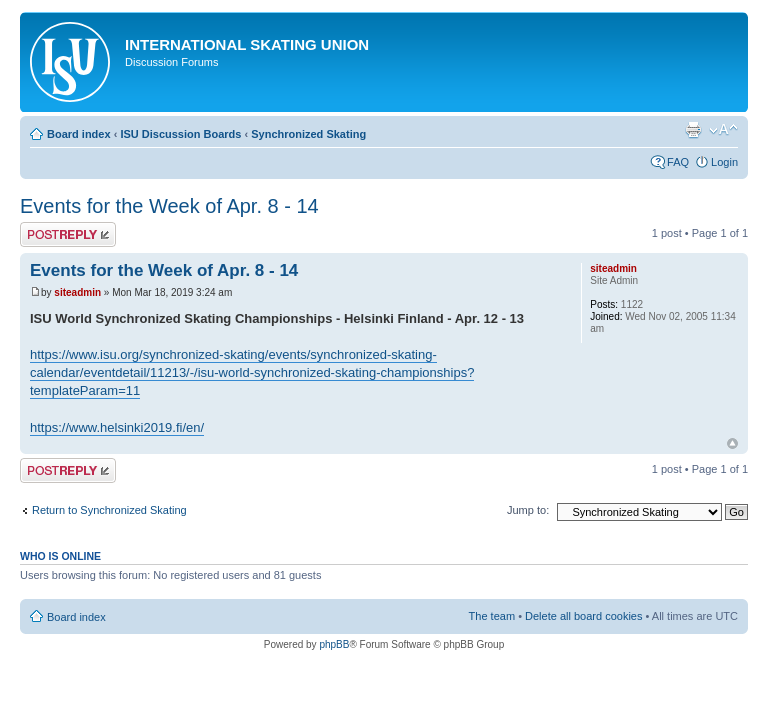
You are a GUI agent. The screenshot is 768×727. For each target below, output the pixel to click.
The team (492, 616)
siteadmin (77, 292)
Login (724, 162)
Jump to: (528, 510)
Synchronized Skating (308, 134)
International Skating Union (247, 44)
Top (732, 443)
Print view (693, 130)
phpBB (334, 644)
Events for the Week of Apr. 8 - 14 (169, 206)
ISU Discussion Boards (180, 134)
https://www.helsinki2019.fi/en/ (117, 427)
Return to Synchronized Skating (109, 510)
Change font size (723, 130)
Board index (79, 134)
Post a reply (68, 234)
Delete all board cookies (583, 616)
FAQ (678, 162)
